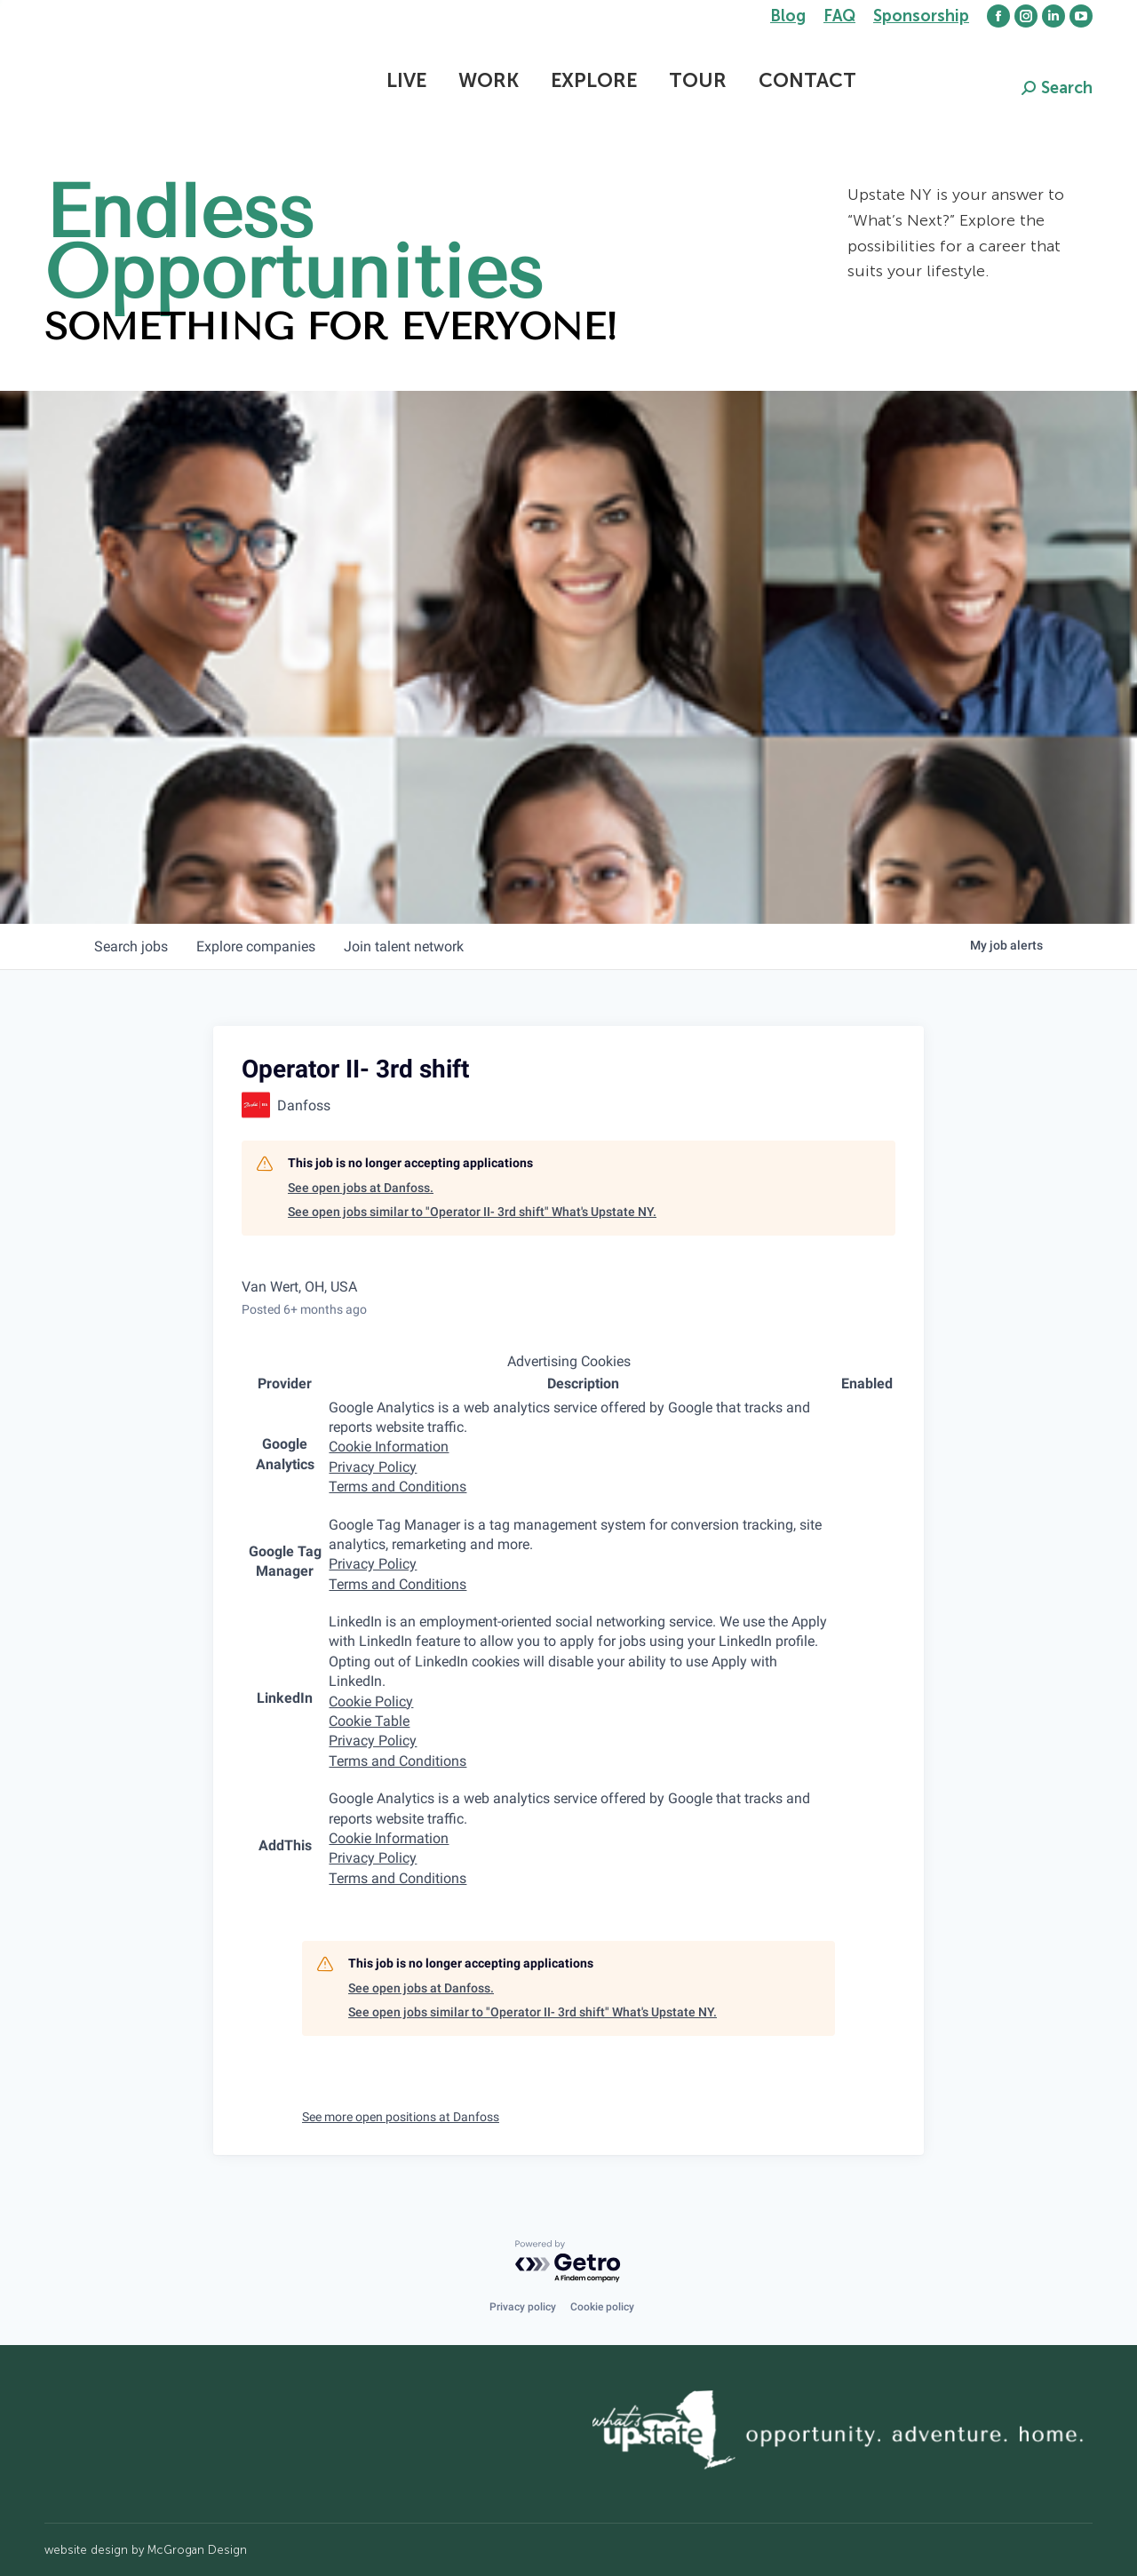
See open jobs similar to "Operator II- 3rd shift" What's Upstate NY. (472, 1212)
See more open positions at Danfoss (400, 2117)
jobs (131, 946)
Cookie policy (602, 2307)
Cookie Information (389, 1446)
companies (255, 946)
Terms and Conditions (397, 1486)
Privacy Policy (373, 1467)
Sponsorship (921, 16)
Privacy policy (522, 2307)
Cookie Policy (371, 1701)
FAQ (839, 16)
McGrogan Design (197, 2549)
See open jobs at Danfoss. (360, 1188)
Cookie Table (369, 1721)
